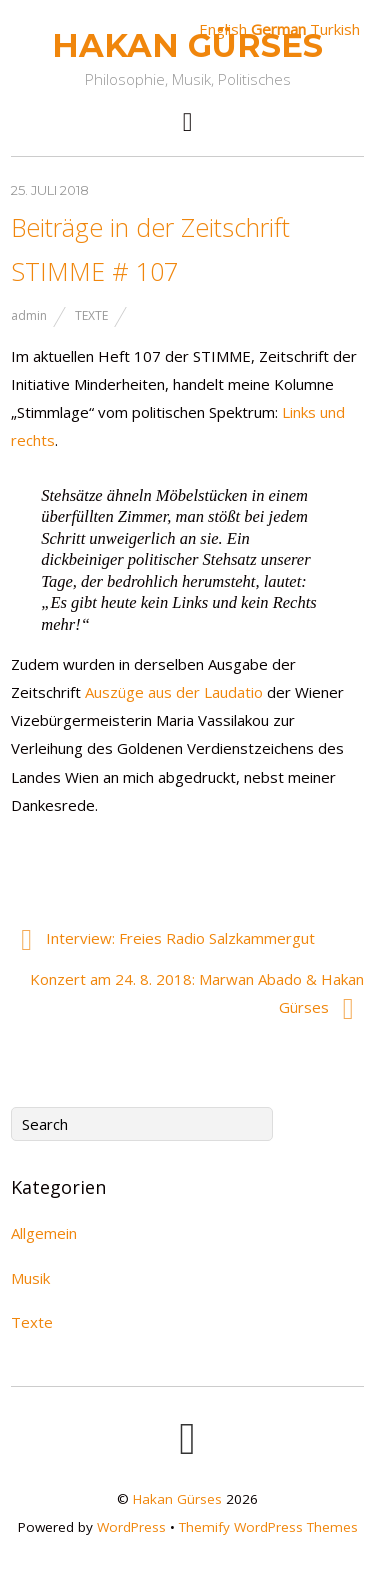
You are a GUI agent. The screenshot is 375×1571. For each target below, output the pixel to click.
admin (29, 315)
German (278, 29)
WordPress (131, 1527)
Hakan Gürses (177, 1499)
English (223, 29)
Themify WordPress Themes (268, 1527)
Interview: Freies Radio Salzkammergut (168, 940)
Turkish (335, 29)
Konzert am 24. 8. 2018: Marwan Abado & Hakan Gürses (197, 996)
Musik (30, 1278)
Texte (91, 315)
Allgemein (44, 1233)
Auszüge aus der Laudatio (174, 692)
